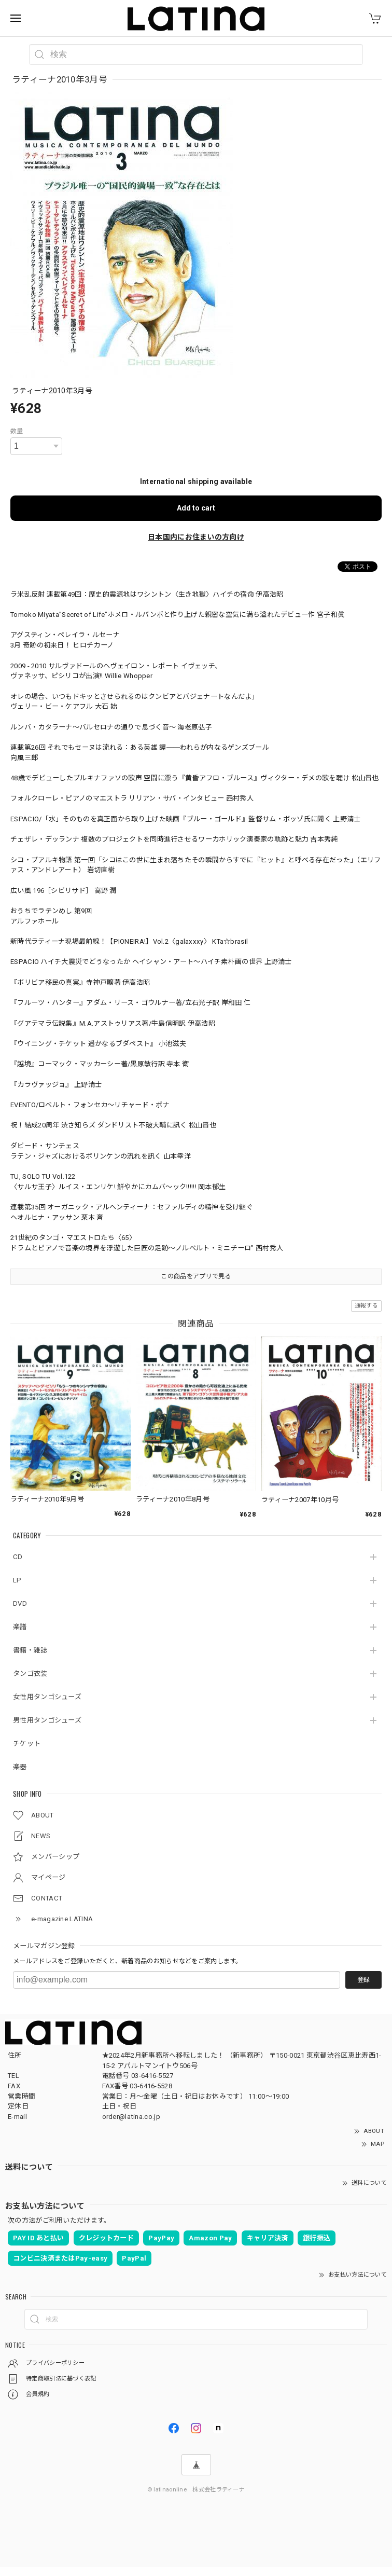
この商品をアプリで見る (196, 1276)
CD (18, 1557)
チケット (26, 1743)
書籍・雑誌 (30, 1650)
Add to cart (196, 508)
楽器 (20, 1767)
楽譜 (20, 1627)
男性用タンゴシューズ (47, 1720)
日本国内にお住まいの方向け (196, 537)
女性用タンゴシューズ (47, 1697)
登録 (363, 1979)
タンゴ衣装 (30, 1673)
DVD (20, 1603)
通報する (366, 1305)
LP (17, 1580)
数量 (16, 431)
